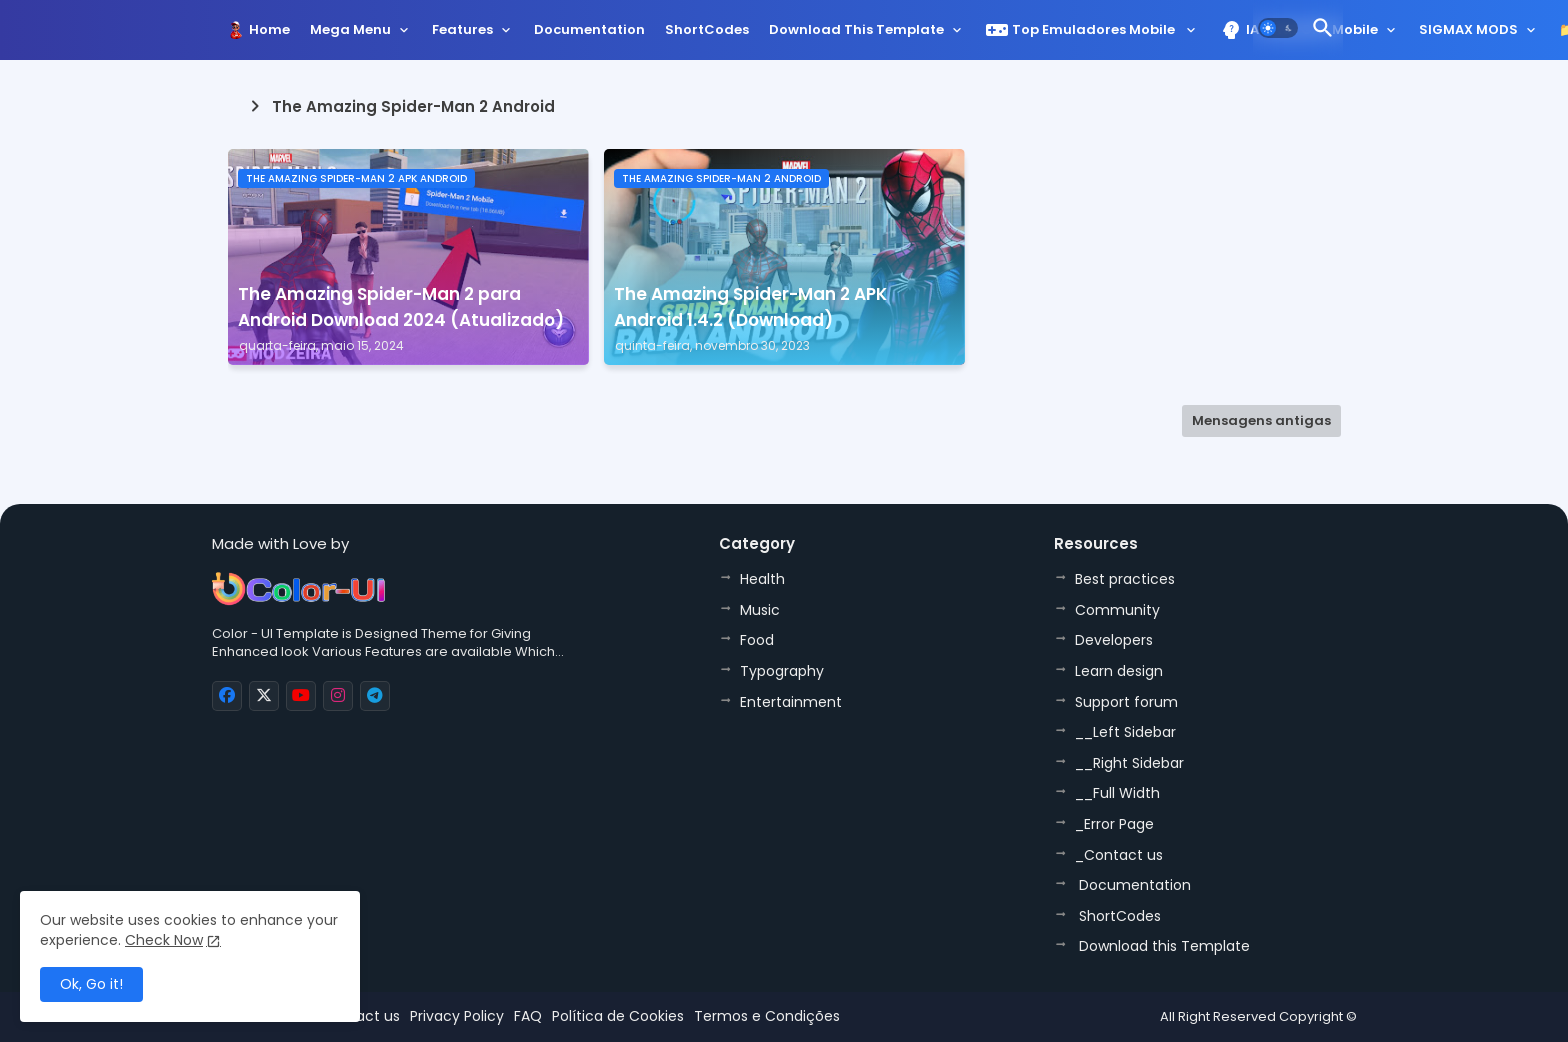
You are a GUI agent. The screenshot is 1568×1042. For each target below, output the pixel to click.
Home (269, 29)
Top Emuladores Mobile (1081, 30)
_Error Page (1114, 824)
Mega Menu (350, 29)
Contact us (360, 1016)
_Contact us (1119, 855)
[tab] (269, 35)
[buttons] (227, 696)
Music (760, 610)
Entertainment (791, 702)
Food (757, 640)
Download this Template (856, 29)
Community (1117, 610)
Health (762, 579)
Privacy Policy (457, 1016)
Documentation (589, 29)
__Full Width (1117, 793)
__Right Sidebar (1129, 763)
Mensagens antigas (1261, 420)
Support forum (1126, 702)
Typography (782, 671)
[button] (1278, 28)
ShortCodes (707, 29)
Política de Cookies (618, 1016)
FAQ (528, 1016)
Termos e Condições (767, 1016)
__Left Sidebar (1125, 732)
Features (462, 29)
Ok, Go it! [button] (91, 984)
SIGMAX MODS (1468, 29)
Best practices (1125, 579)
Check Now (164, 940)
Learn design (1119, 671)
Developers (1114, 640)
